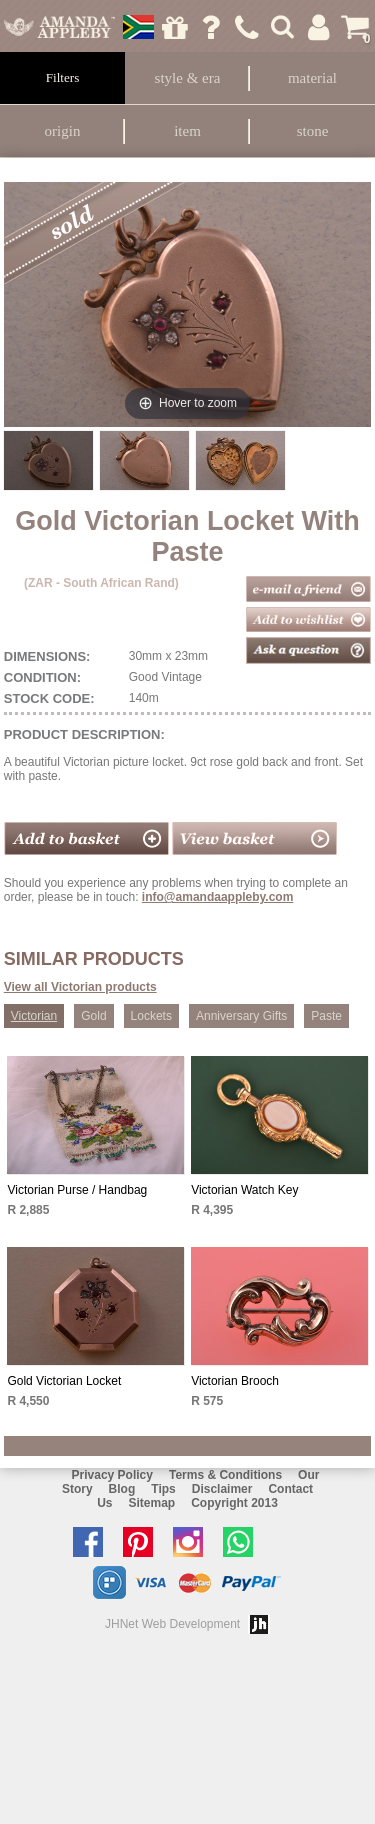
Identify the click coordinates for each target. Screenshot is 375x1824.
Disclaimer (222, 1489)
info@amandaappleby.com (218, 897)
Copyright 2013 (234, 1503)
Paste (326, 1016)
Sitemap (151, 1503)
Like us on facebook (93, 1542)
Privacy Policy (112, 1475)
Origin (63, 131)
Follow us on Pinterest (143, 1542)
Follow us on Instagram (193, 1542)
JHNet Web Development (172, 1624)
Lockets (151, 1016)
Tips (163, 1489)
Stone (313, 131)
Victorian (34, 1016)
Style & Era (188, 78)
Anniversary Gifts (241, 1016)
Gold (93, 1016)
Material (312, 78)
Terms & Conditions (225, 1475)
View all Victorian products (80, 987)
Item (187, 131)
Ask (210, 27)
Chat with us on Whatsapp (243, 1542)
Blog (122, 1489)
